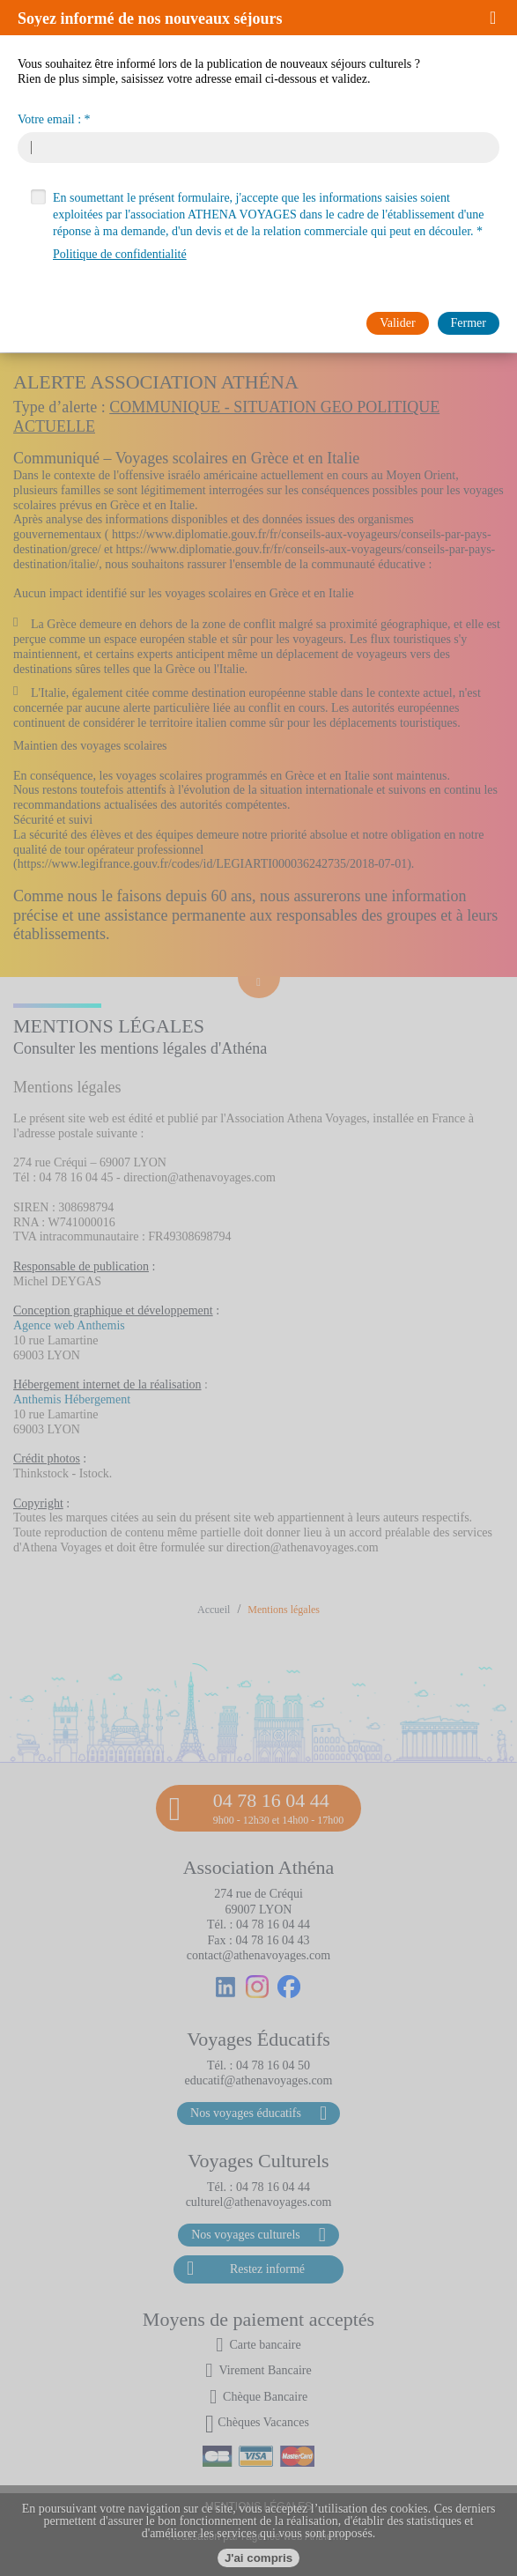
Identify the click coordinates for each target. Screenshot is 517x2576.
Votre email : (49, 120)
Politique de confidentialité (120, 254)
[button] (499, 17)
